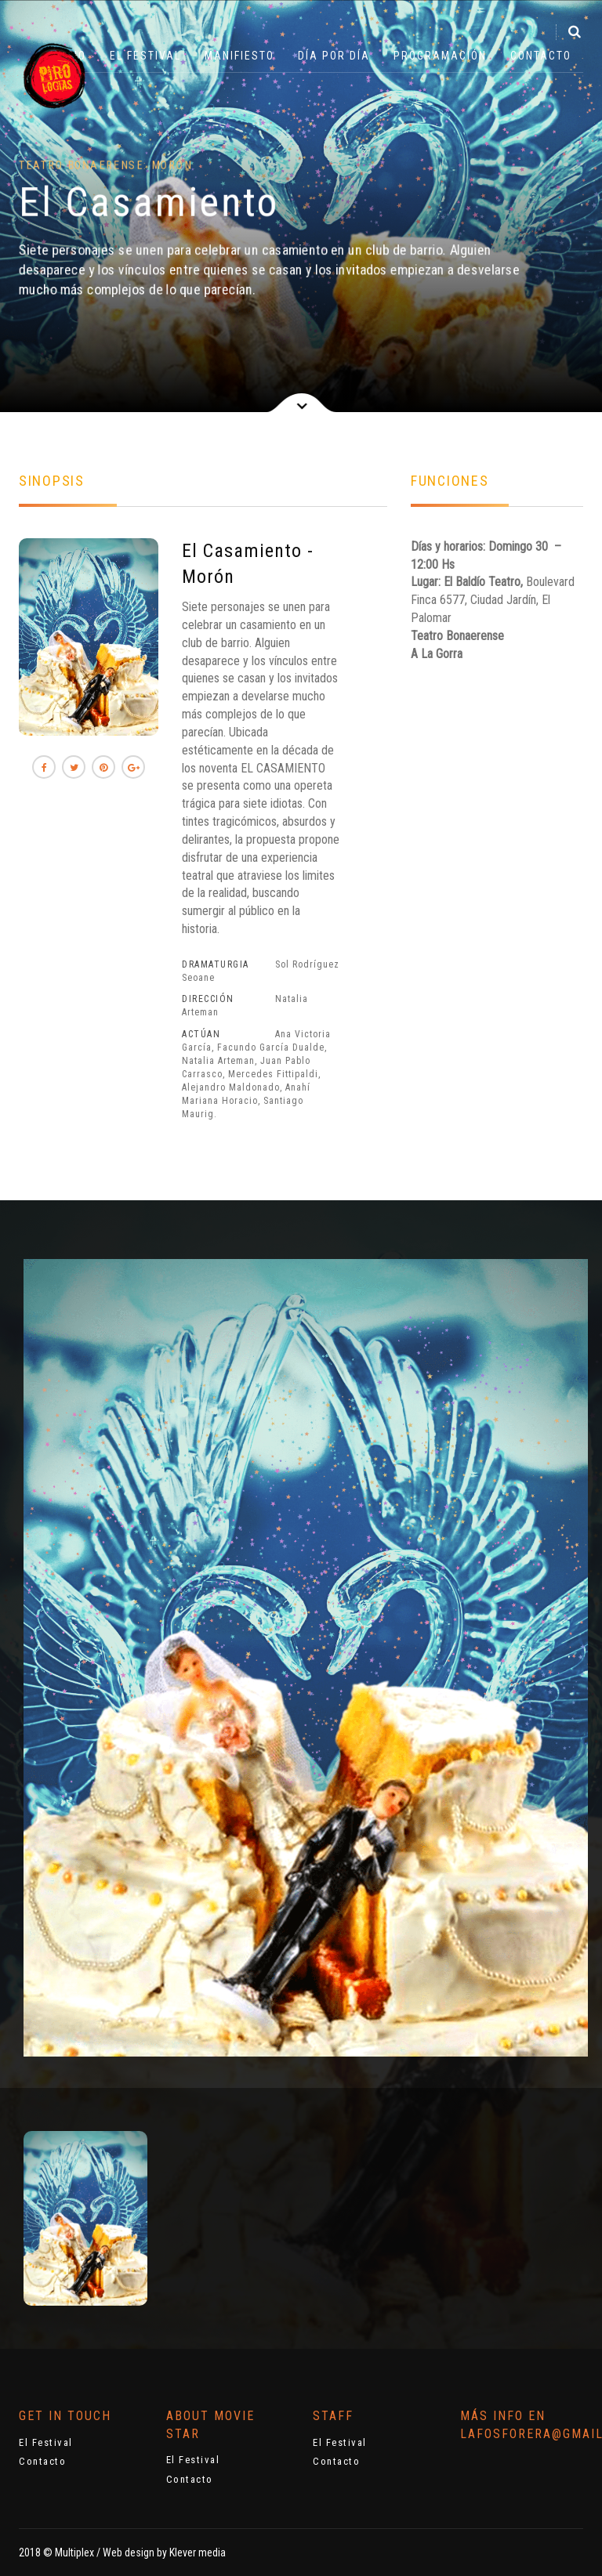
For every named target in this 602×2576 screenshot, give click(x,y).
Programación (440, 55)
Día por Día (334, 55)
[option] (85, 2218)
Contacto (540, 55)
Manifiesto (239, 55)
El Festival (145, 55)
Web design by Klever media (164, 2552)
